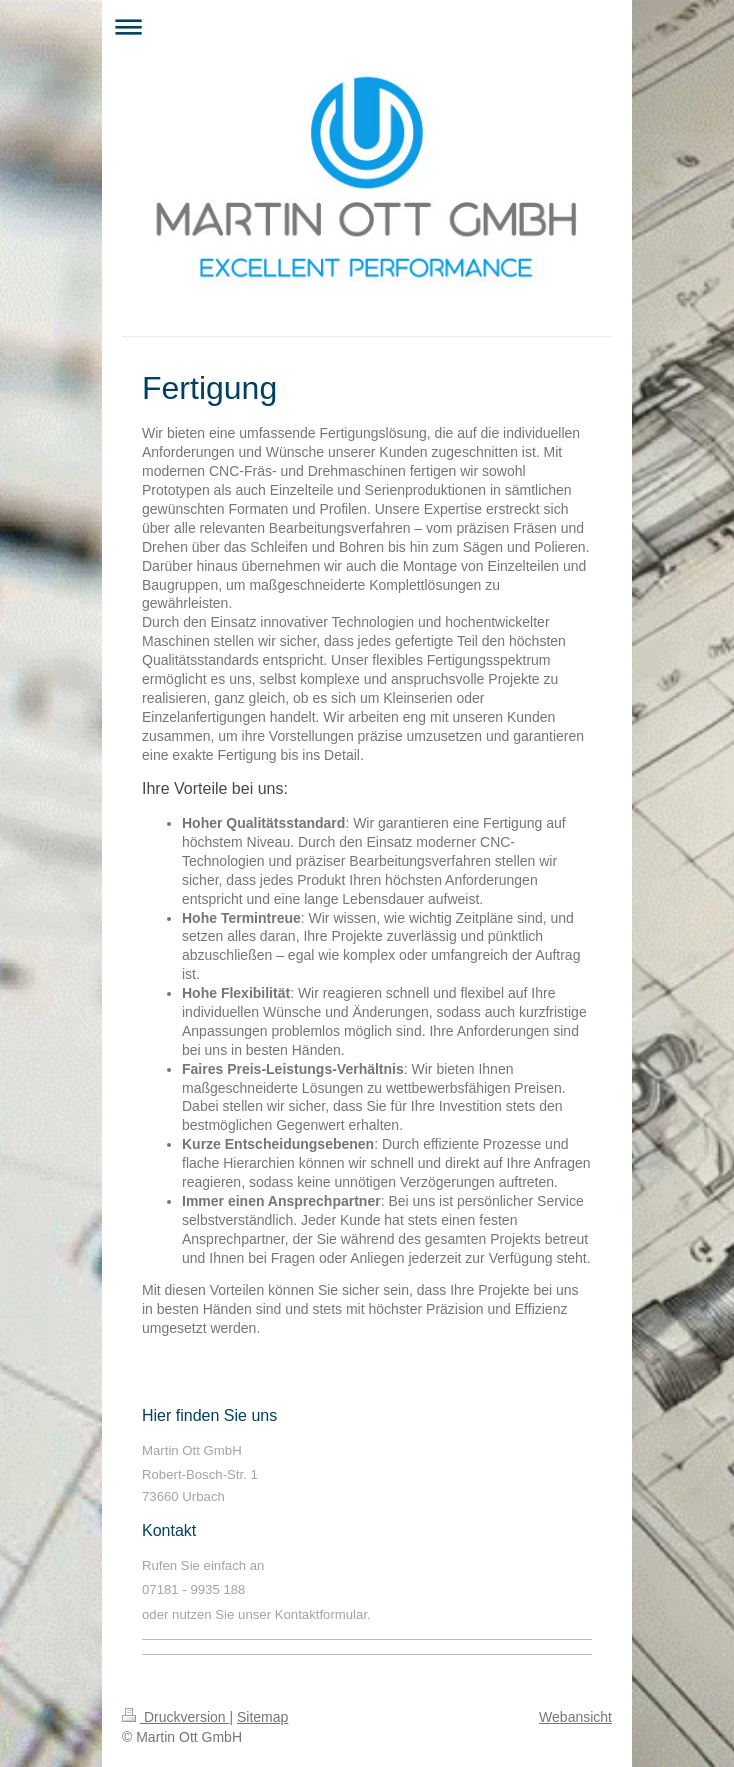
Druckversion (175, 1717)
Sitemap (262, 1717)
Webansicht (575, 1717)
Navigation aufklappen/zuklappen (367, 26)
